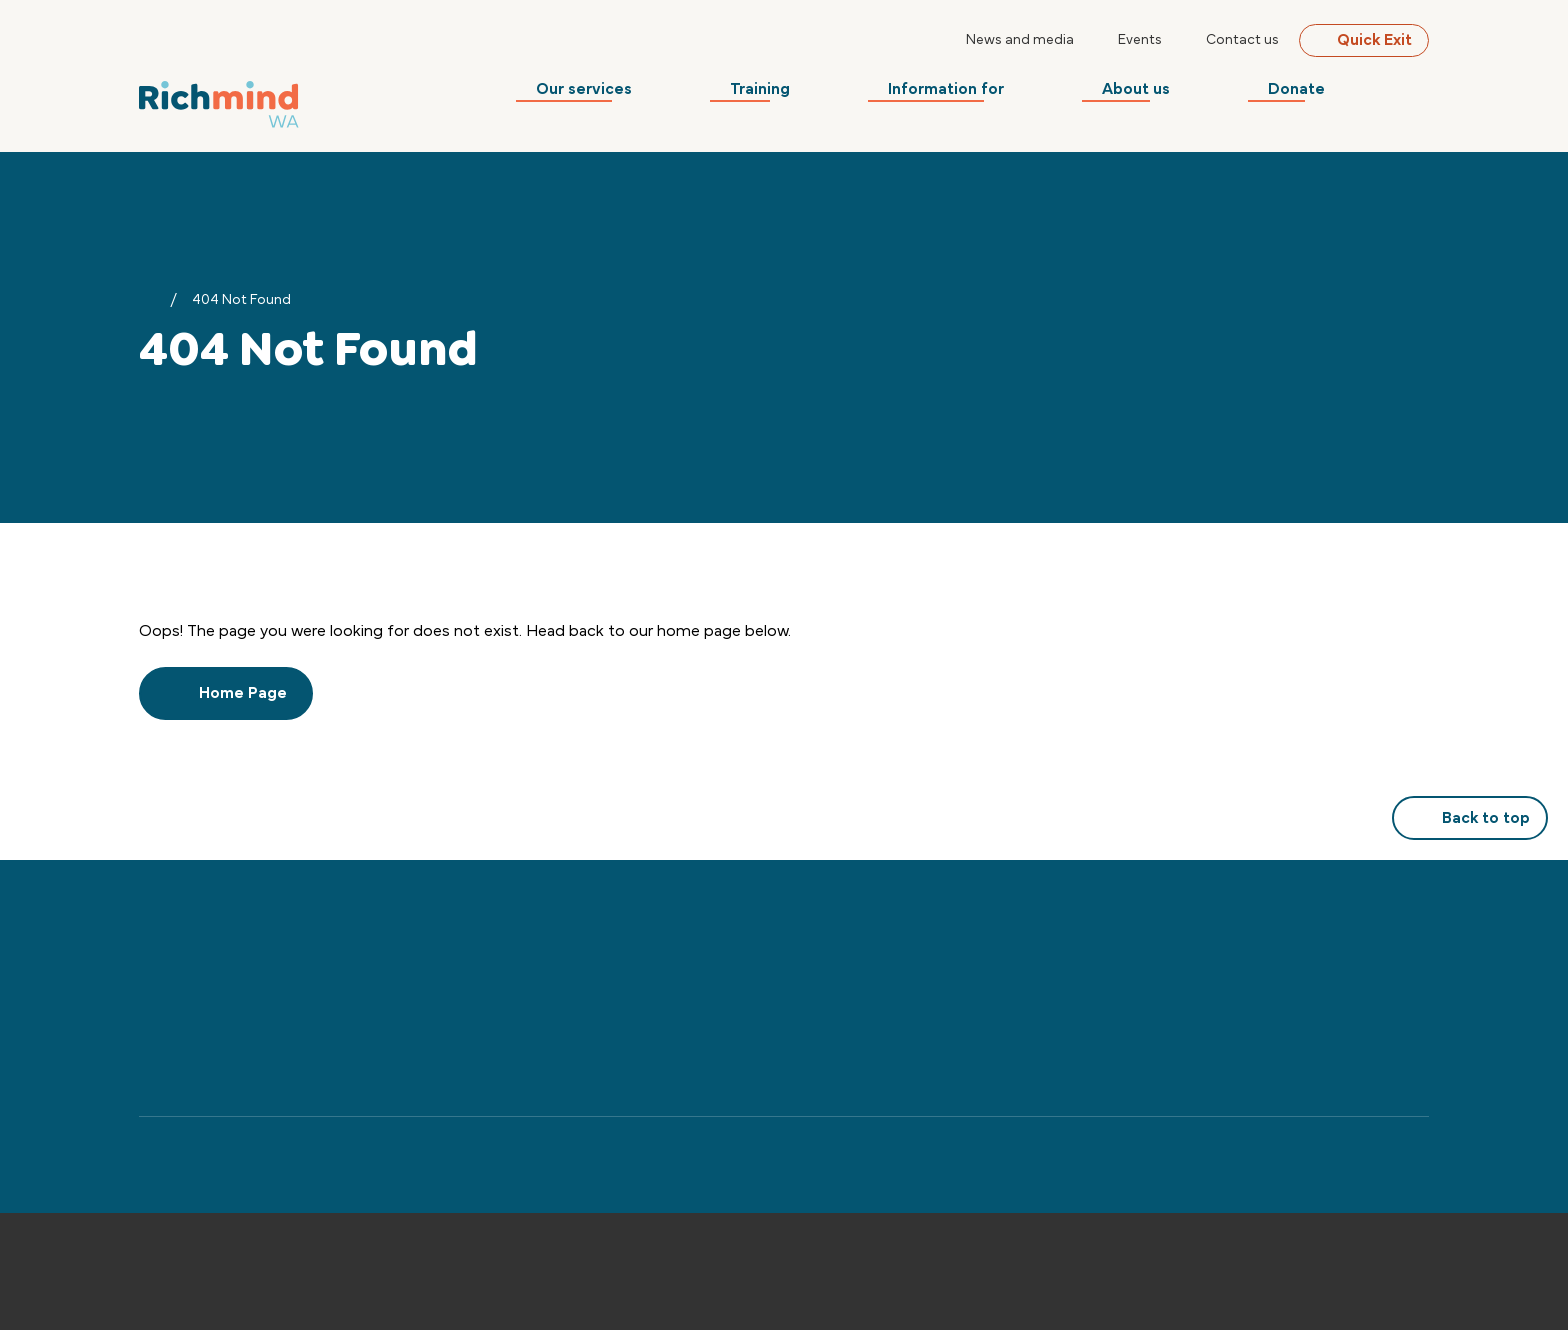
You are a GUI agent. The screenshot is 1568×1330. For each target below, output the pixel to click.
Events (1140, 40)
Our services (644, 95)
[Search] (1417, 95)
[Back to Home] (219, 100)
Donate (1316, 95)
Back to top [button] (1470, 818)
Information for (986, 95)
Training (810, 95)
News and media (1020, 40)
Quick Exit (1364, 40)
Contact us (1242, 40)
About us (1166, 95)
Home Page (226, 693)
